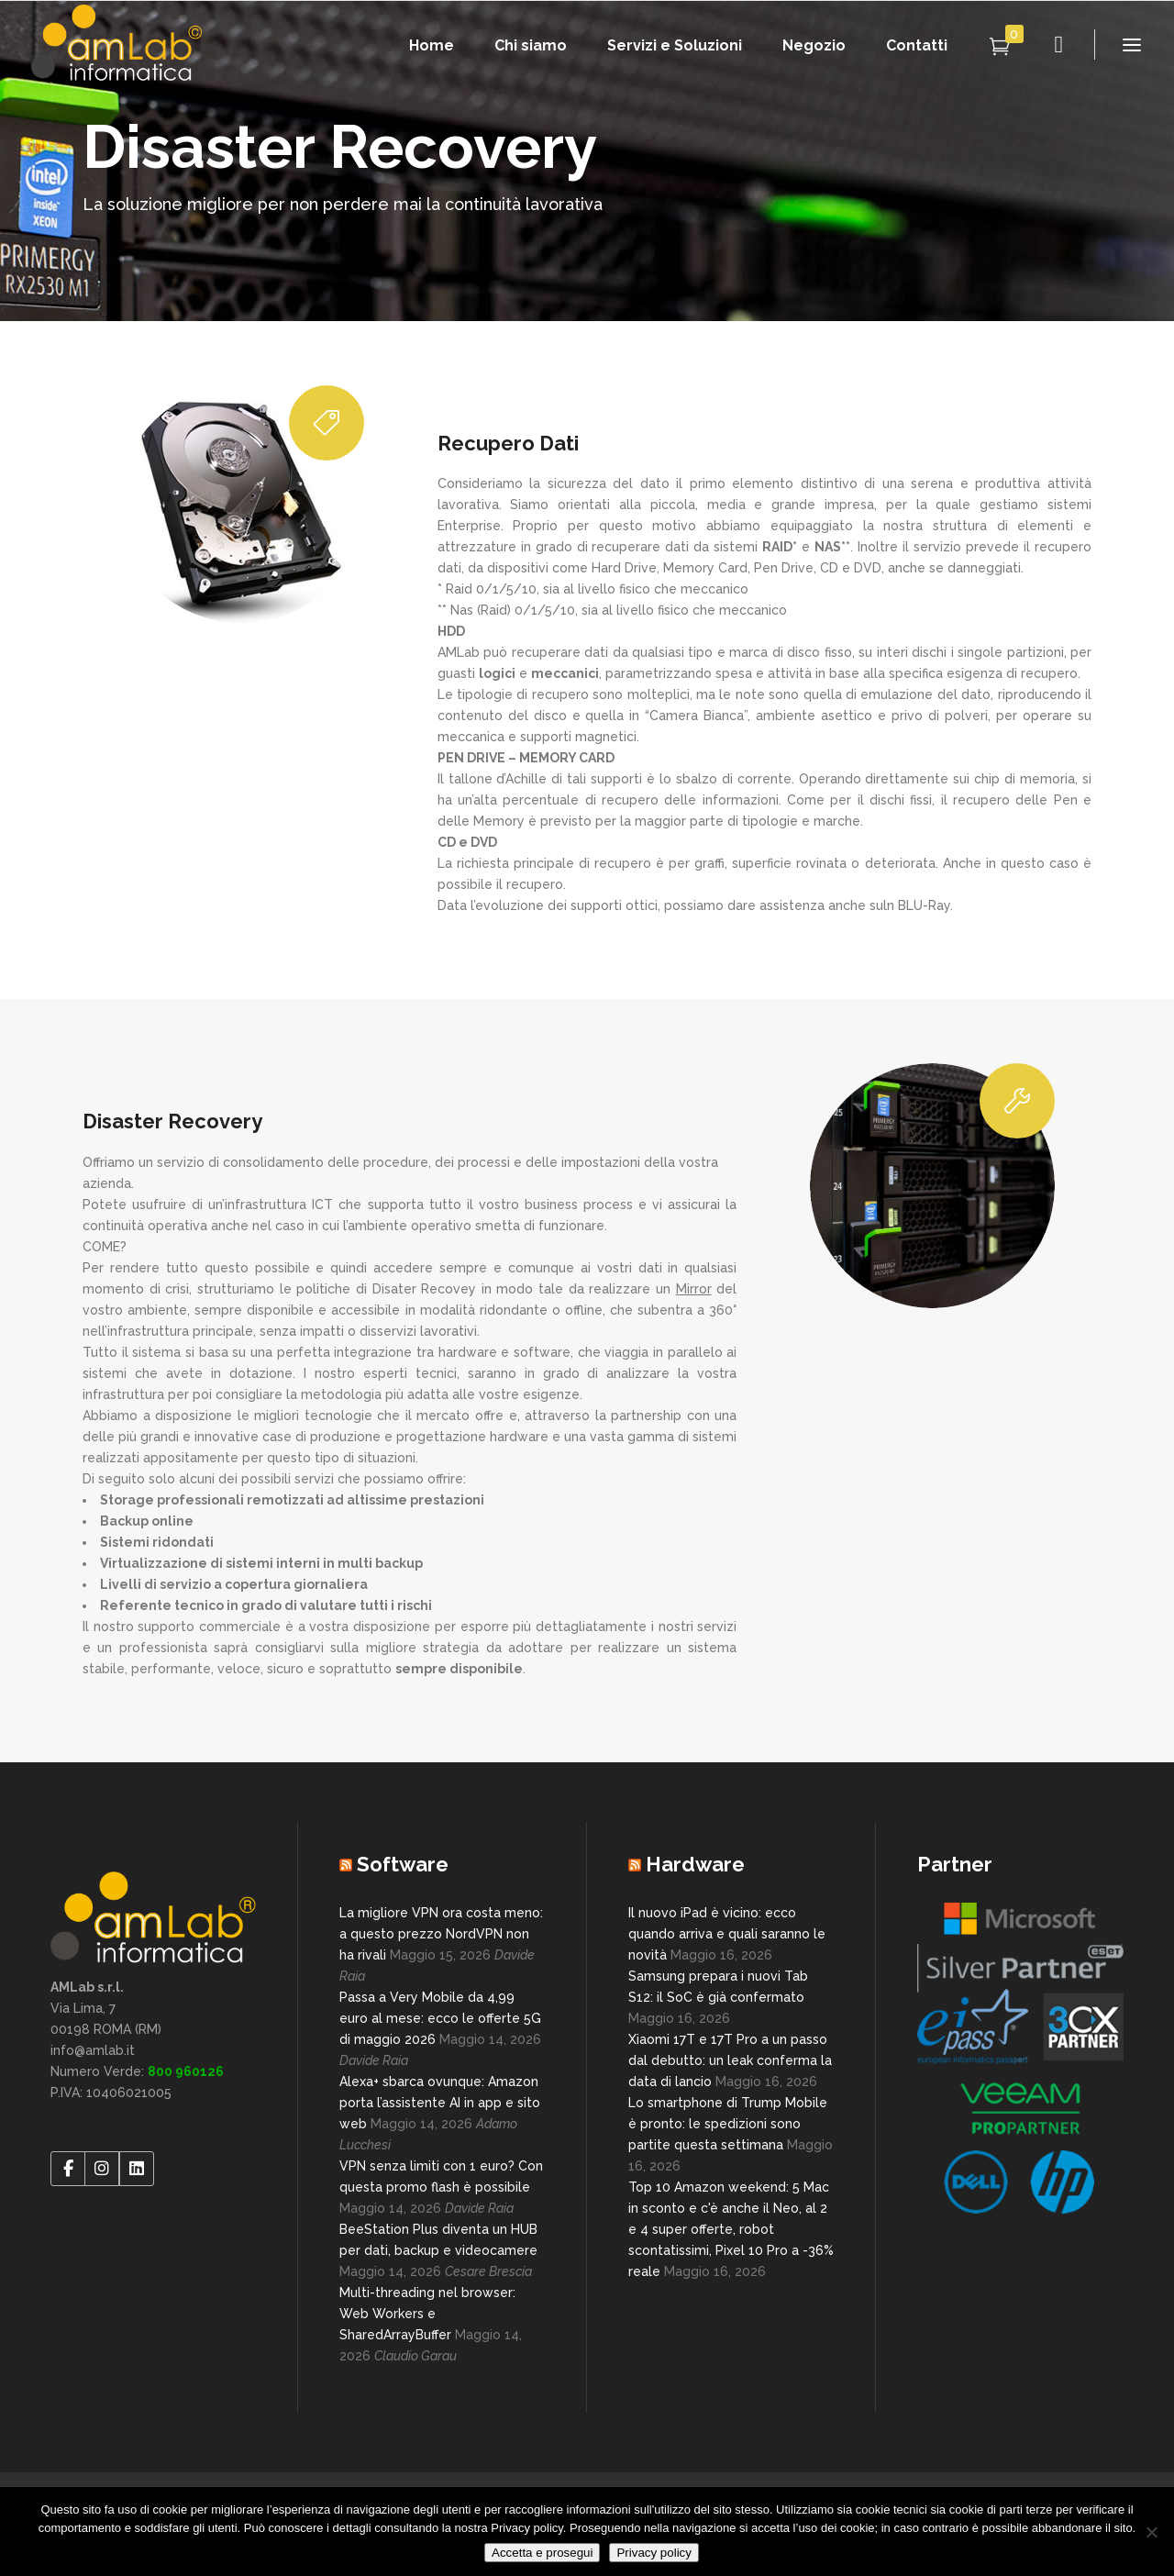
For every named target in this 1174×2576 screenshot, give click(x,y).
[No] (1151, 2532)
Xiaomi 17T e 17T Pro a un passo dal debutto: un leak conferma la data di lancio (730, 2060)
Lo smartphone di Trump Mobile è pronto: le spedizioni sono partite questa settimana (727, 2123)
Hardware (695, 1864)
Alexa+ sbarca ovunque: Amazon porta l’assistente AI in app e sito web (439, 2102)
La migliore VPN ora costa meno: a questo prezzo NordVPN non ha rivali (441, 1933)
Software (403, 1864)
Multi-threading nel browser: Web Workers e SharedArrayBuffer (427, 2313)
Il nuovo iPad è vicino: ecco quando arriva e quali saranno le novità (726, 1933)
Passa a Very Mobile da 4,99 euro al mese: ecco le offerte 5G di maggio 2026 (440, 2018)
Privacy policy (653, 2552)
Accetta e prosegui (542, 2552)
